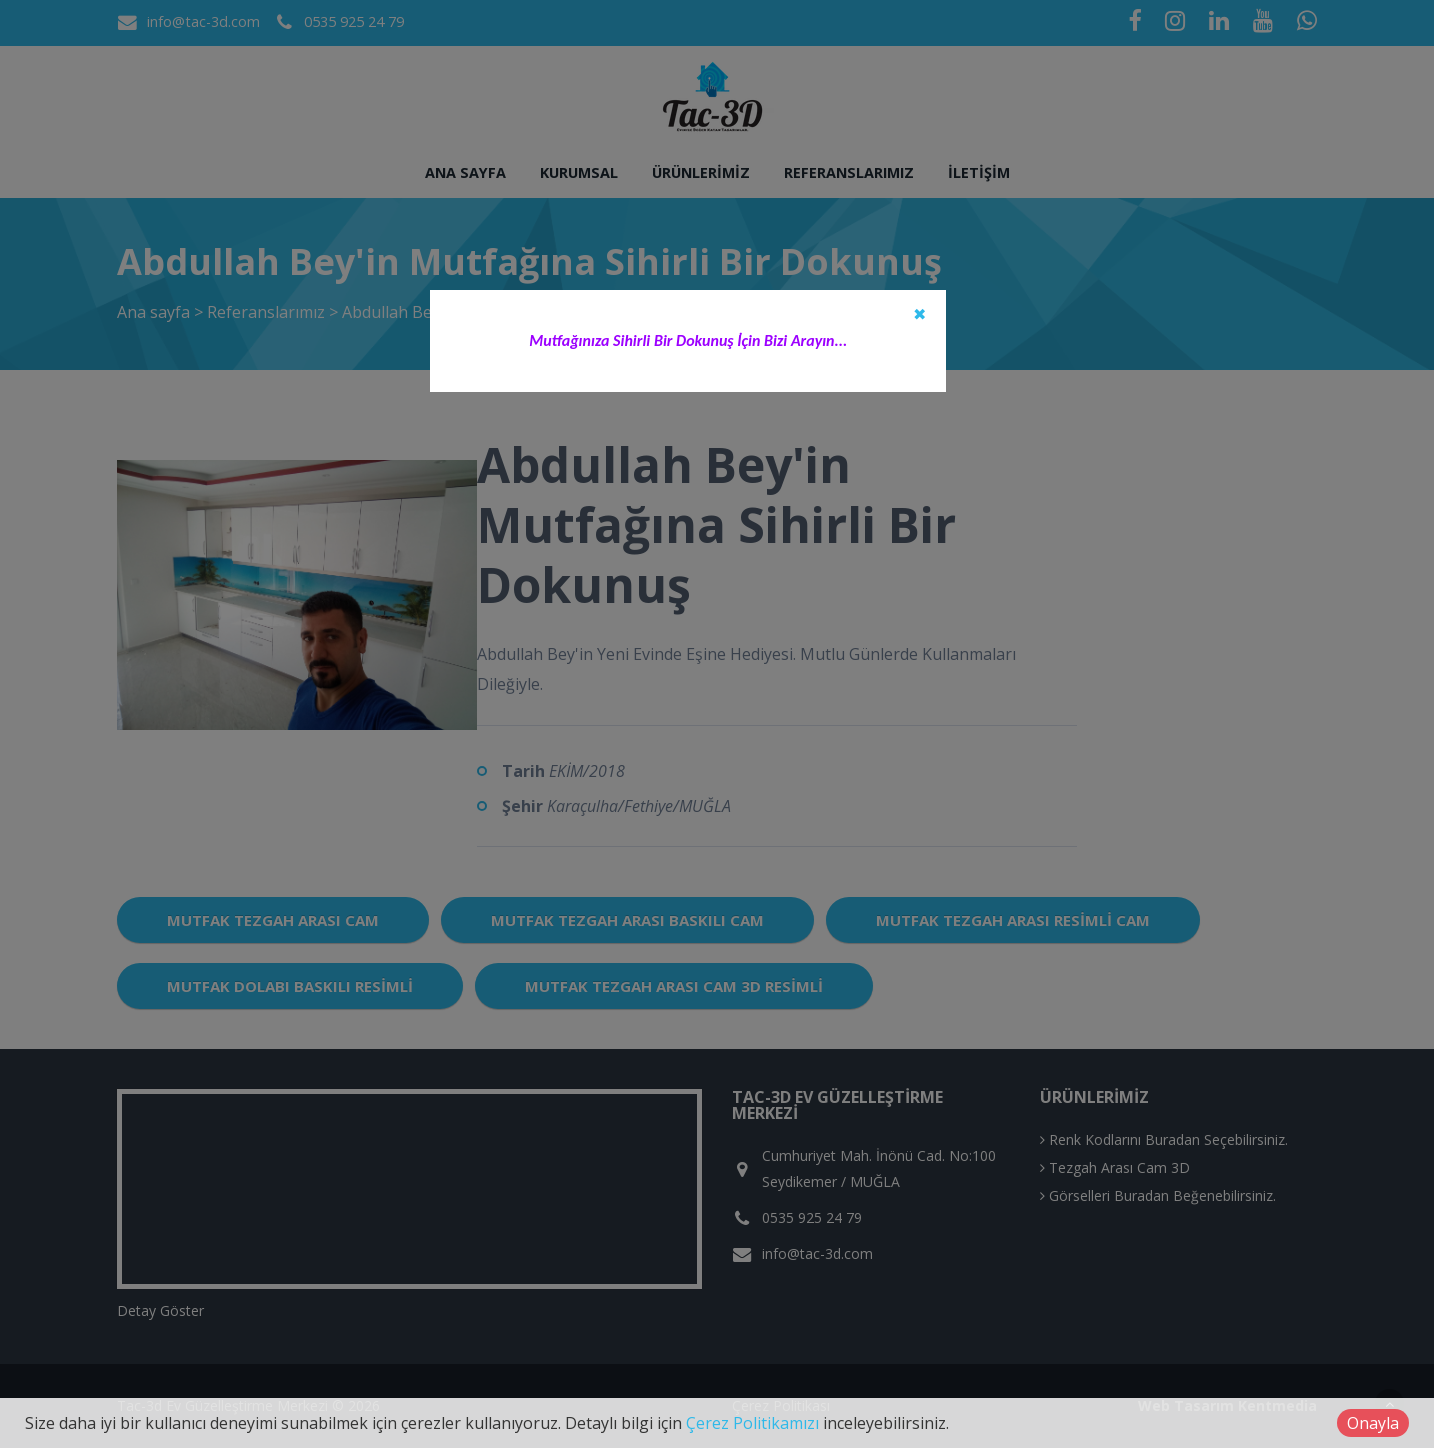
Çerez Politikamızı (752, 1423)
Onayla (1373, 1423)
